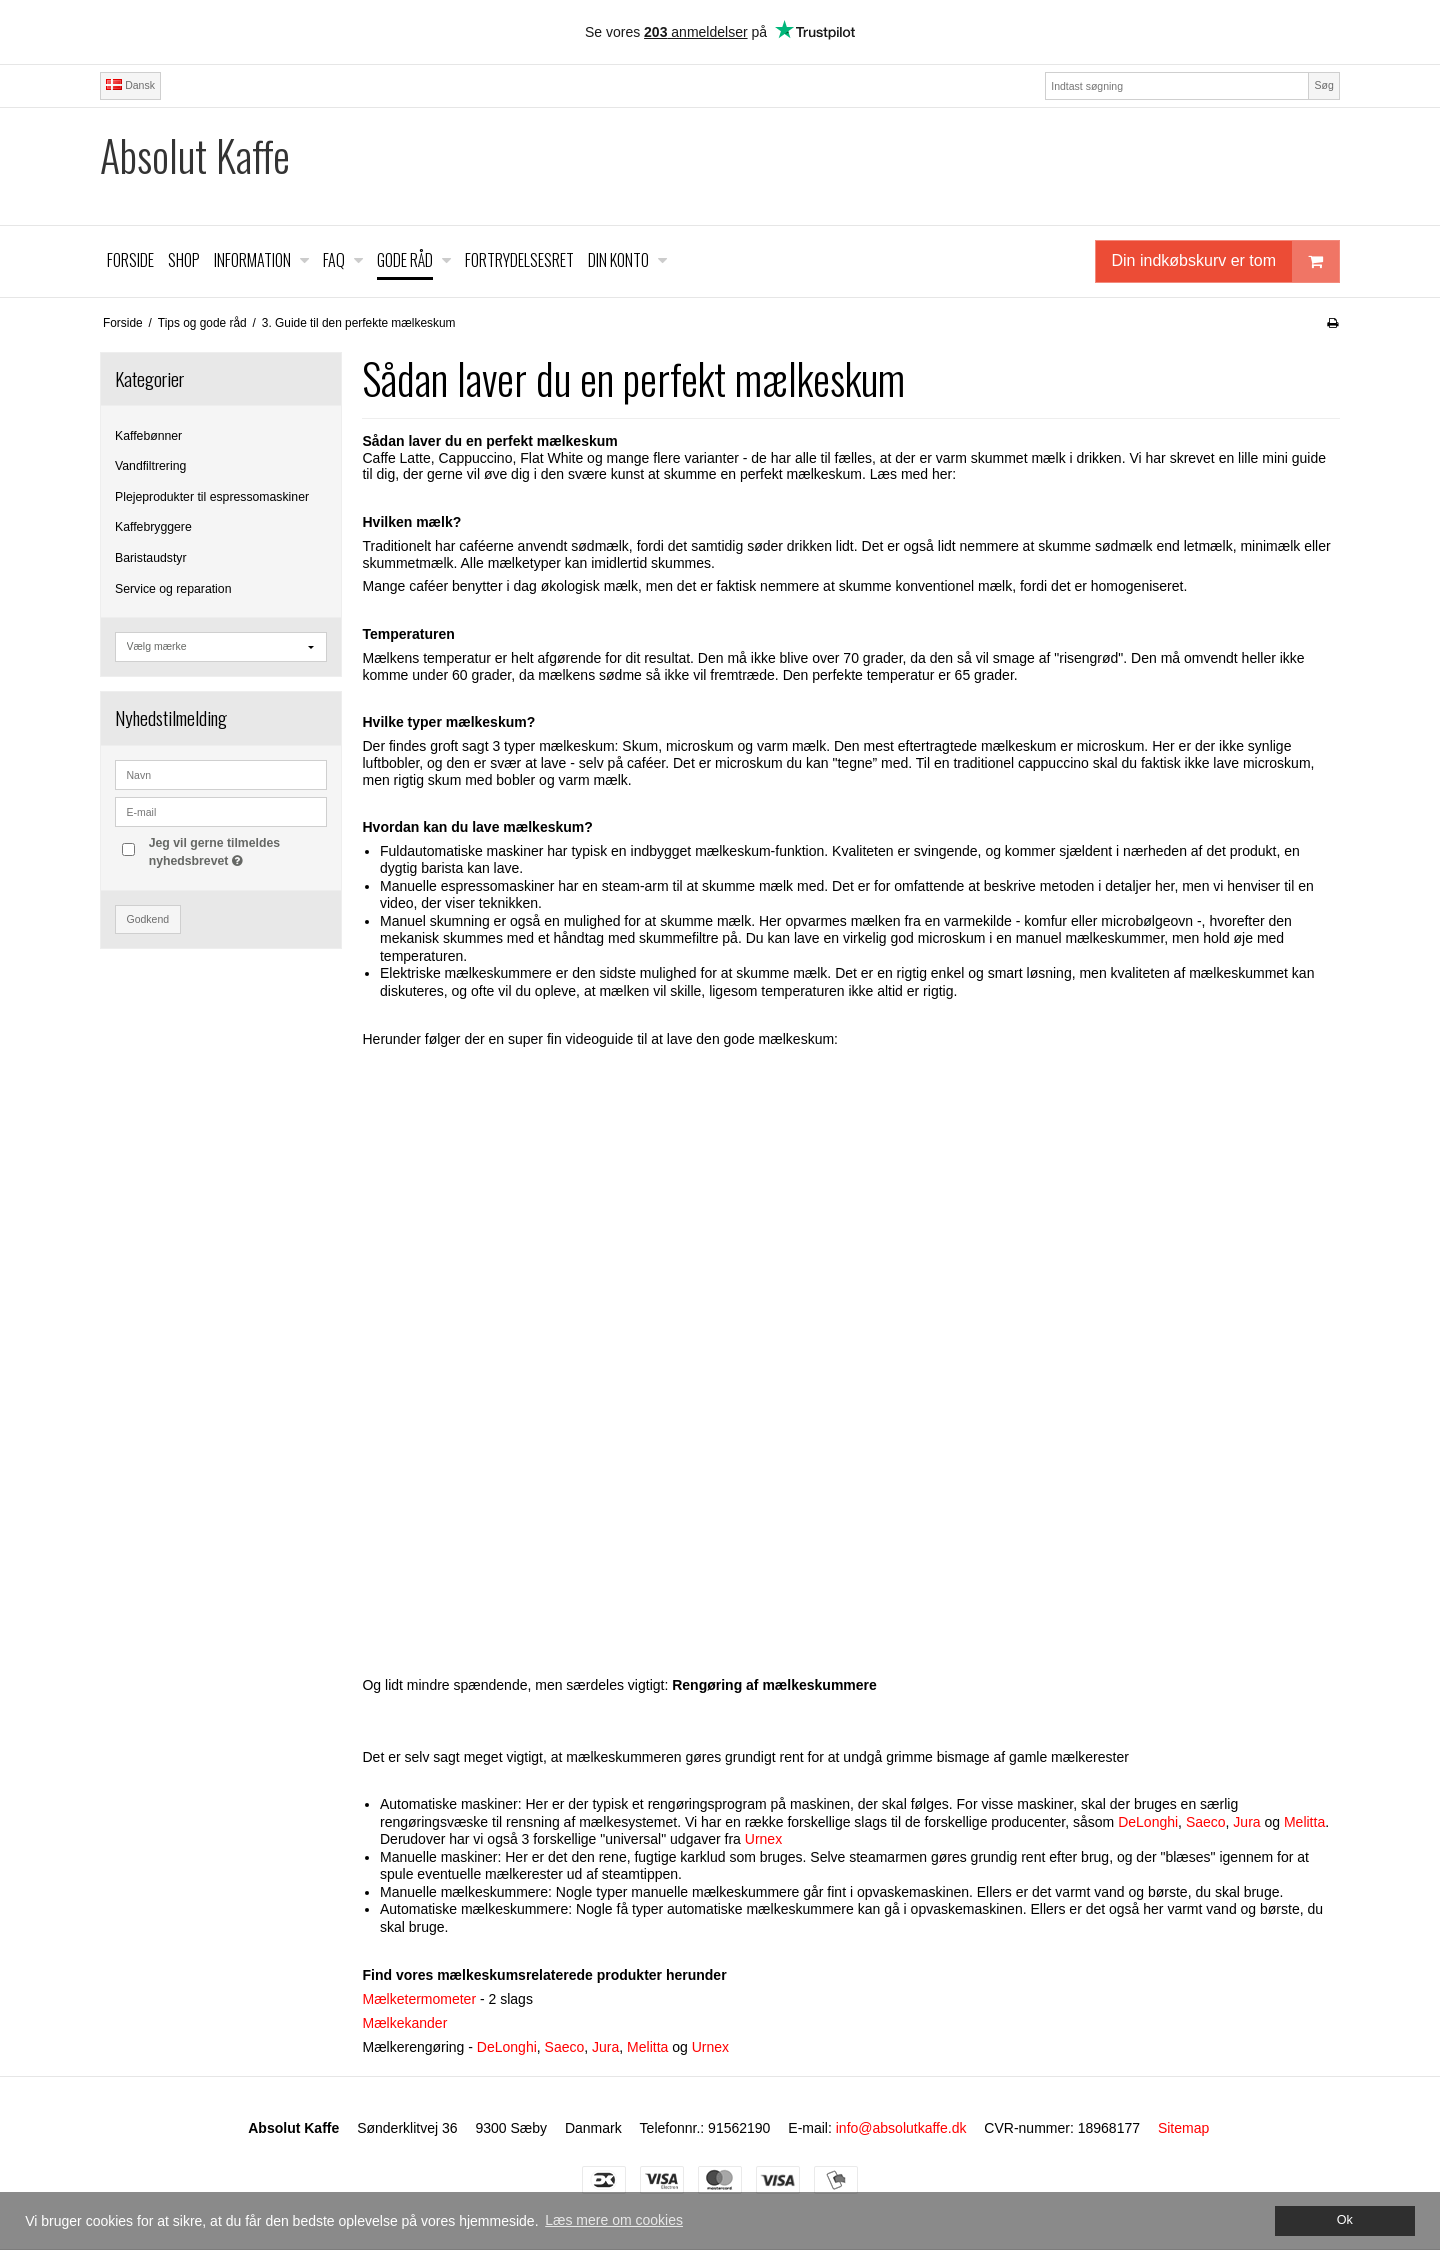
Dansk (130, 85)
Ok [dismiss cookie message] (1345, 2220)
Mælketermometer (419, 1999)
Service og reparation (173, 589)
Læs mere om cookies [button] (614, 2220)
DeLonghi (1148, 1822)
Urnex (763, 1839)
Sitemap (1183, 2128)
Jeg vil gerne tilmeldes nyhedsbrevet (237, 851)
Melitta (1304, 1822)
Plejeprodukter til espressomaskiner (212, 497)
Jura (1246, 1822)
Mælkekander (404, 2023)
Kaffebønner (148, 436)
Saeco (1206, 1822)
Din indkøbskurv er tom (1226, 261)
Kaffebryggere (153, 527)
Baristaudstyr (150, 558)
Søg (1323, 85)
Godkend (148, 919)
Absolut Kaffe (195, 155)
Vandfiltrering (150, 466)
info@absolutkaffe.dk (901, 2128)
